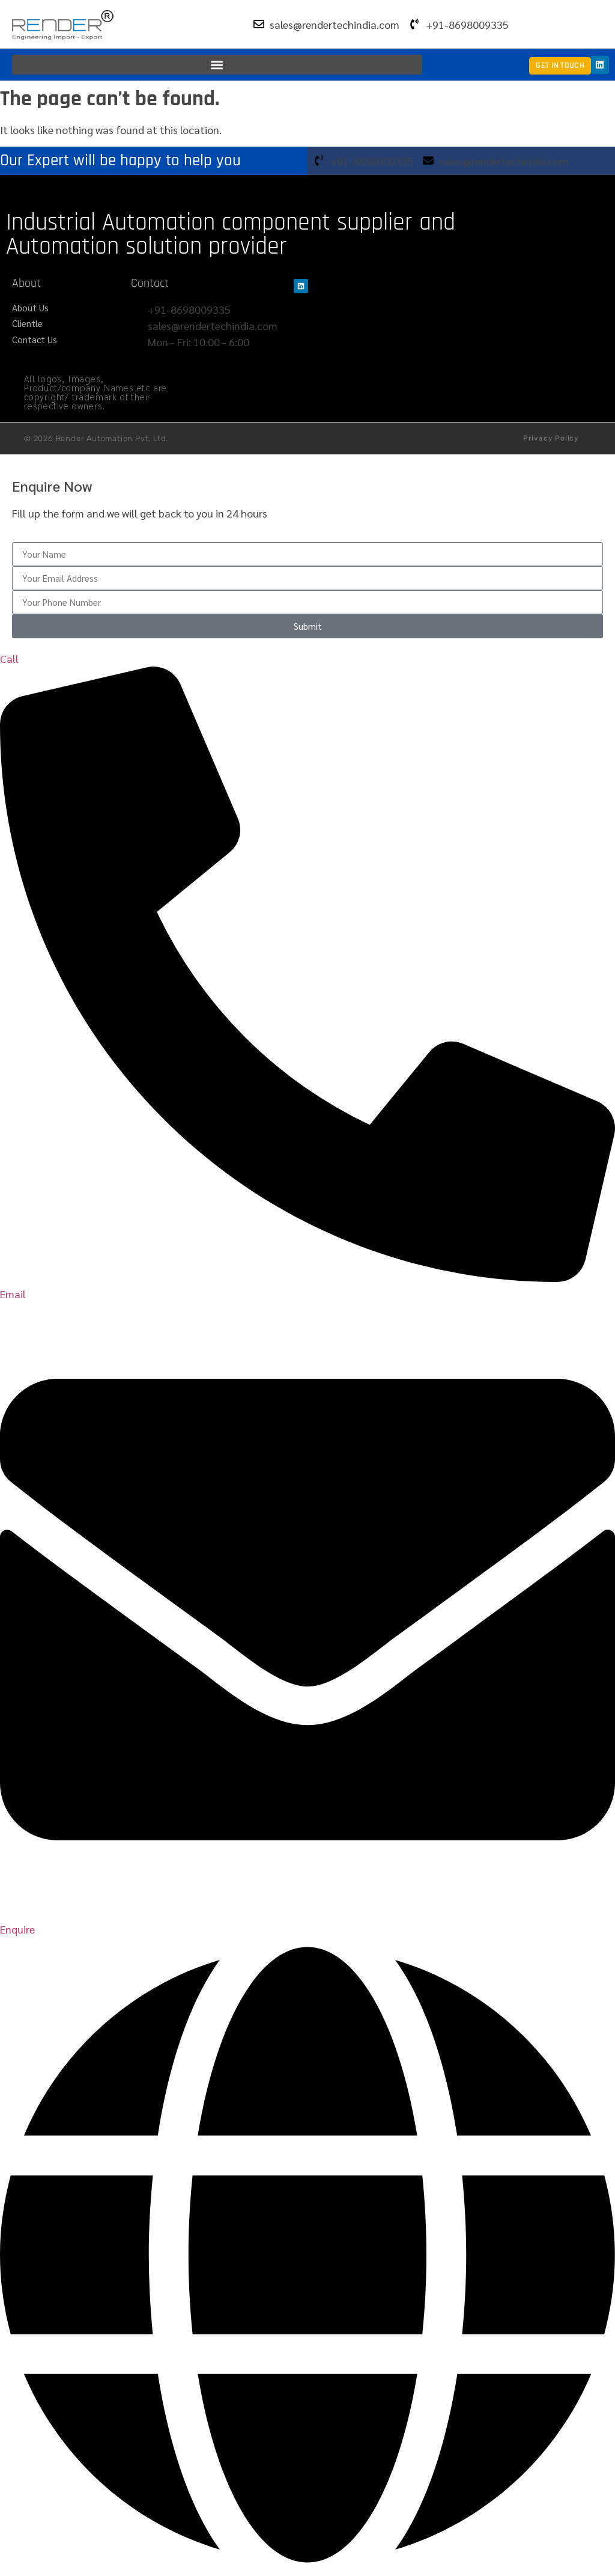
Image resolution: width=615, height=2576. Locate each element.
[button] (217, 65)
